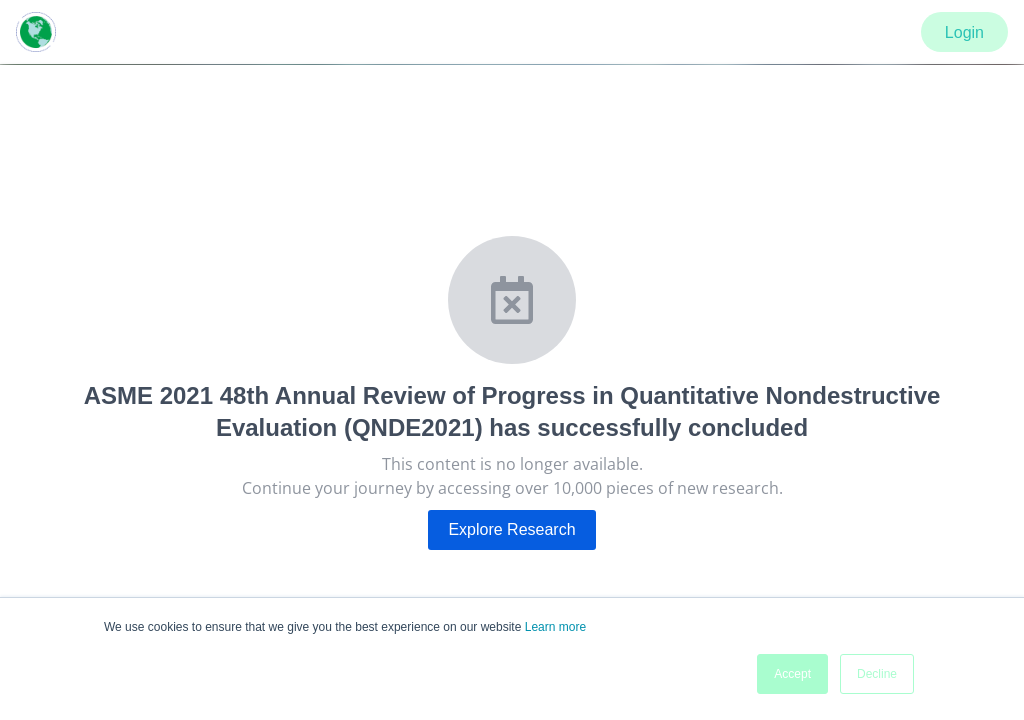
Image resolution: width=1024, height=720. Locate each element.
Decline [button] (877, 674)
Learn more (555, 627)
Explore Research (511, 529)
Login (964, 32)
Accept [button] (792, 674)
